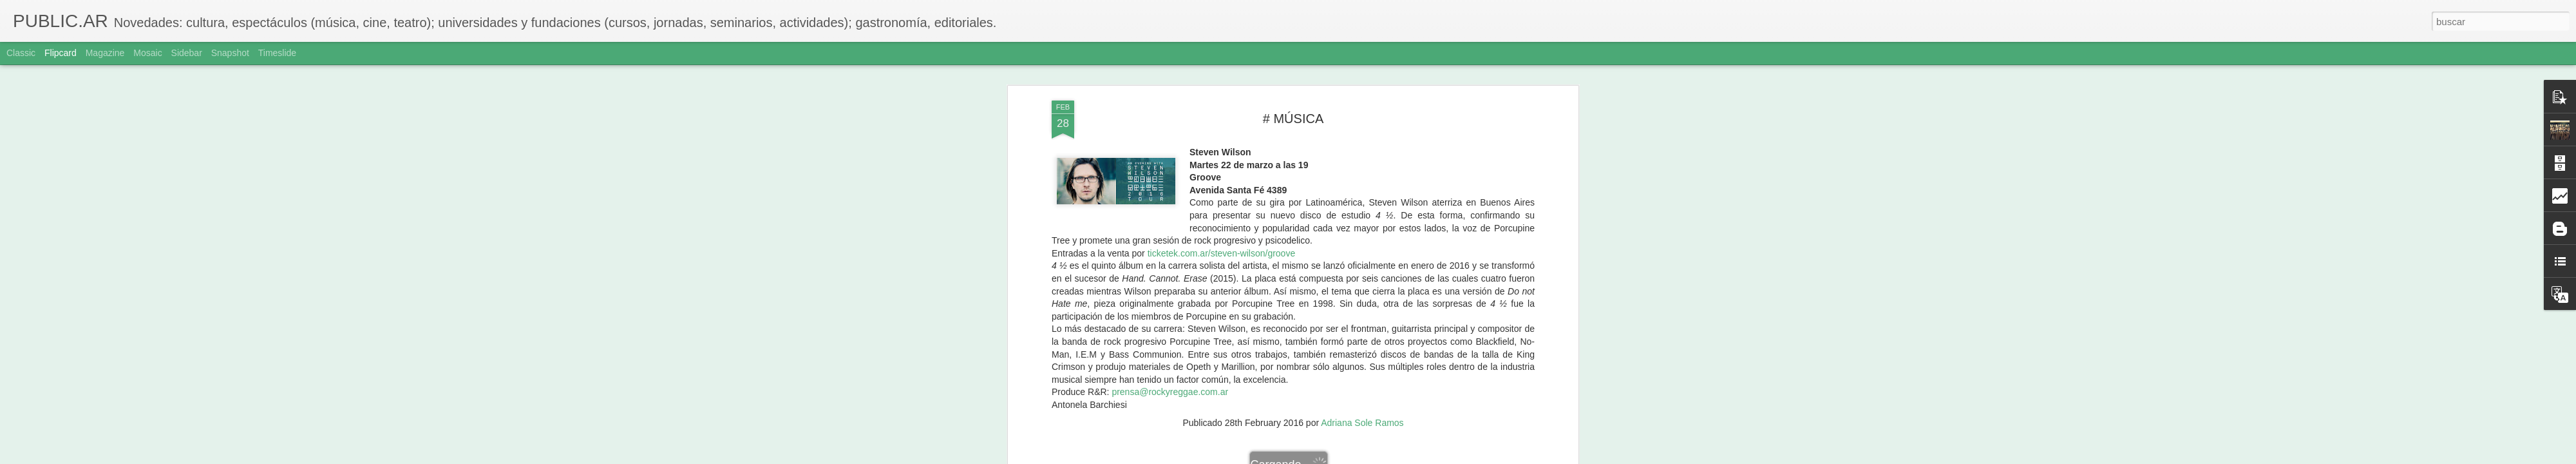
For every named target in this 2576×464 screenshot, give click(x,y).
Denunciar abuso (1381, 457)
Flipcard (60, 53)
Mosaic (147, 53)
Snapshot (230, 53)
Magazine (105, 53)
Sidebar (186, 53)
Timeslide (277, 53)
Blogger (1338, 457)
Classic (20, 53)
